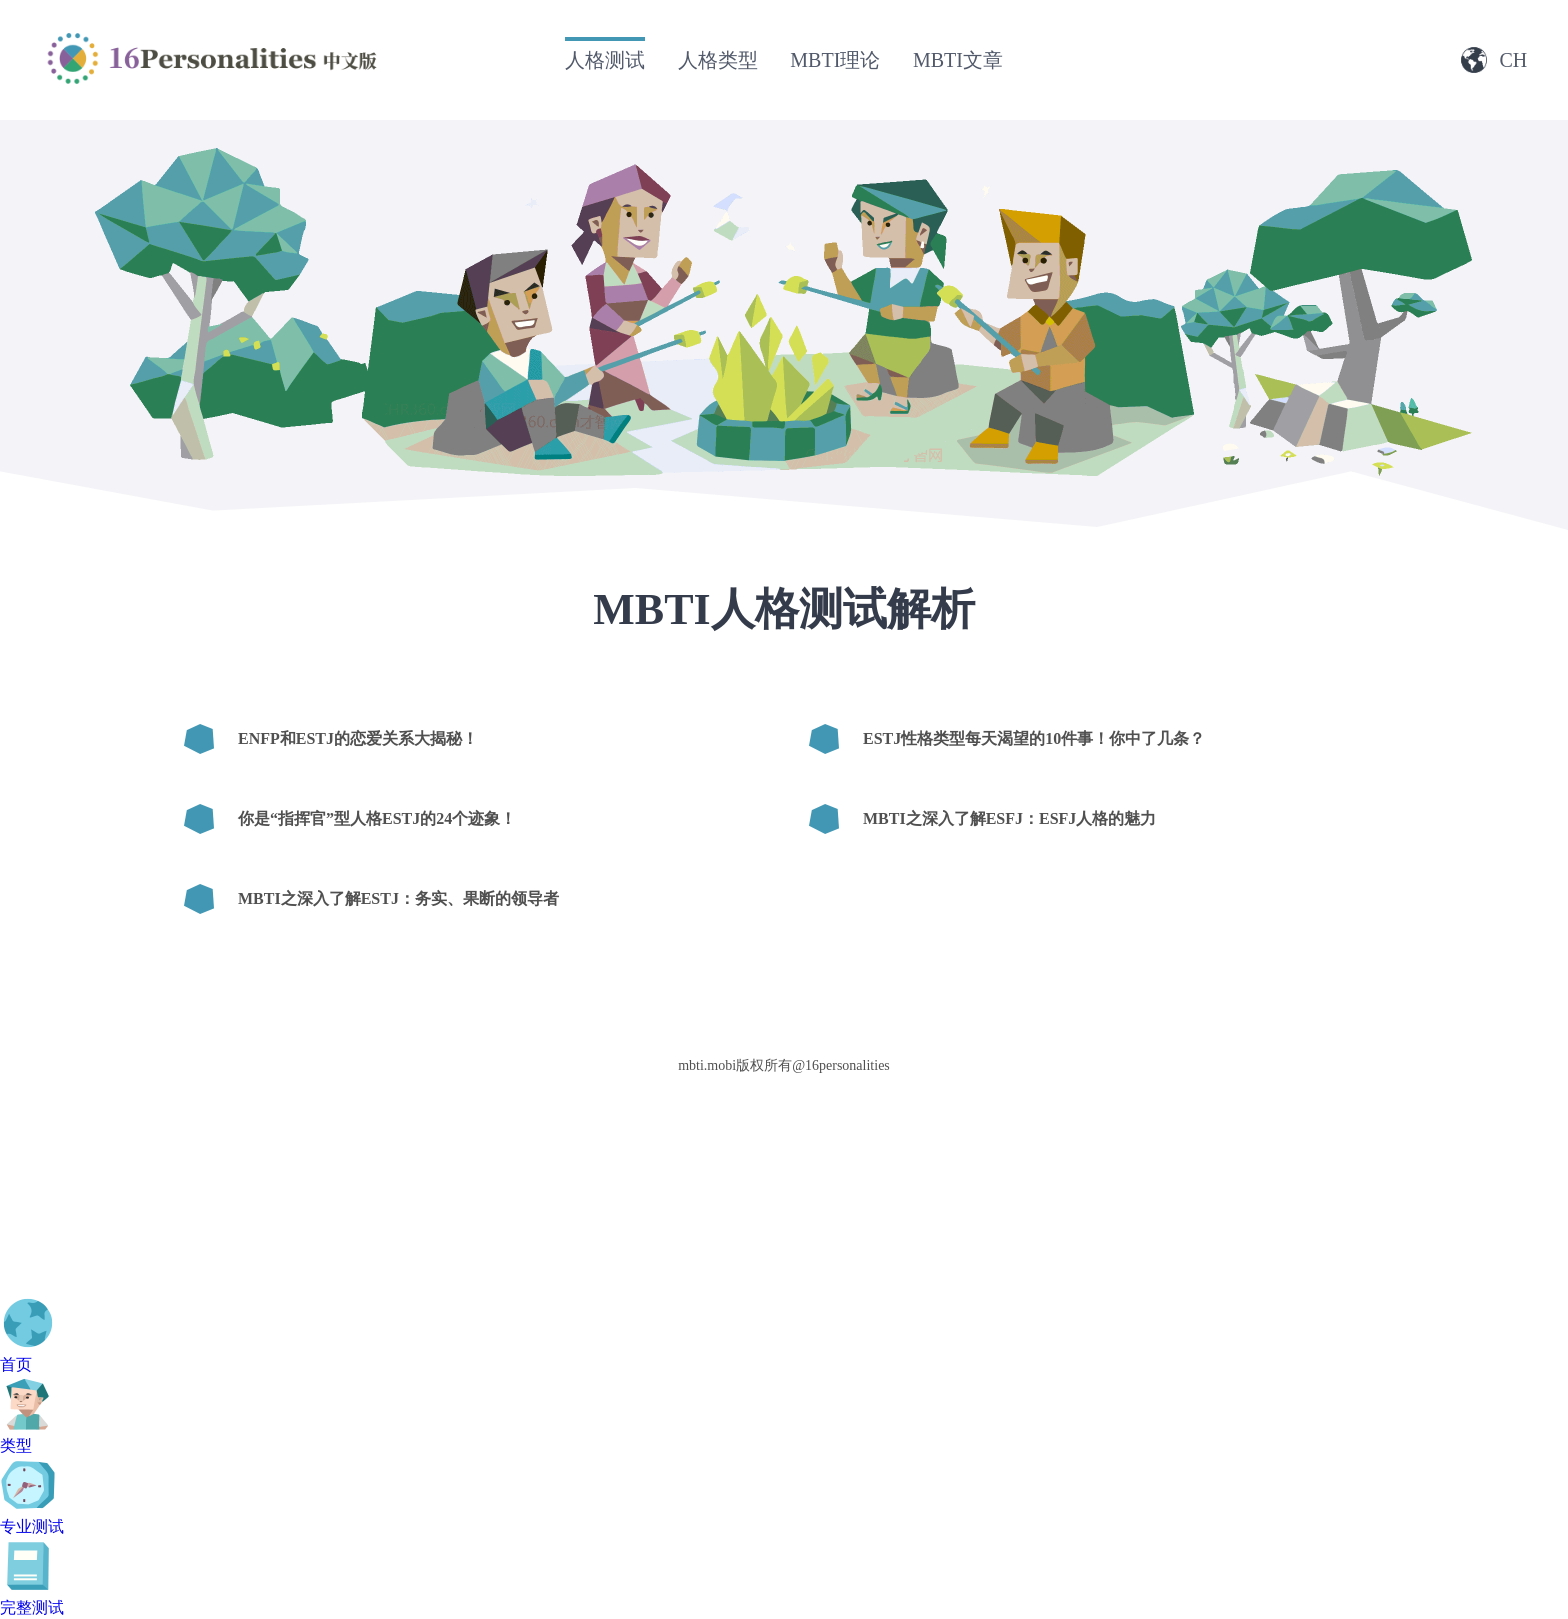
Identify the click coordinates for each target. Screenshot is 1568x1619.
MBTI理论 (835, 60)
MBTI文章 (958, 60)
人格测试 (605, 60)
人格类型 (718, 60)
